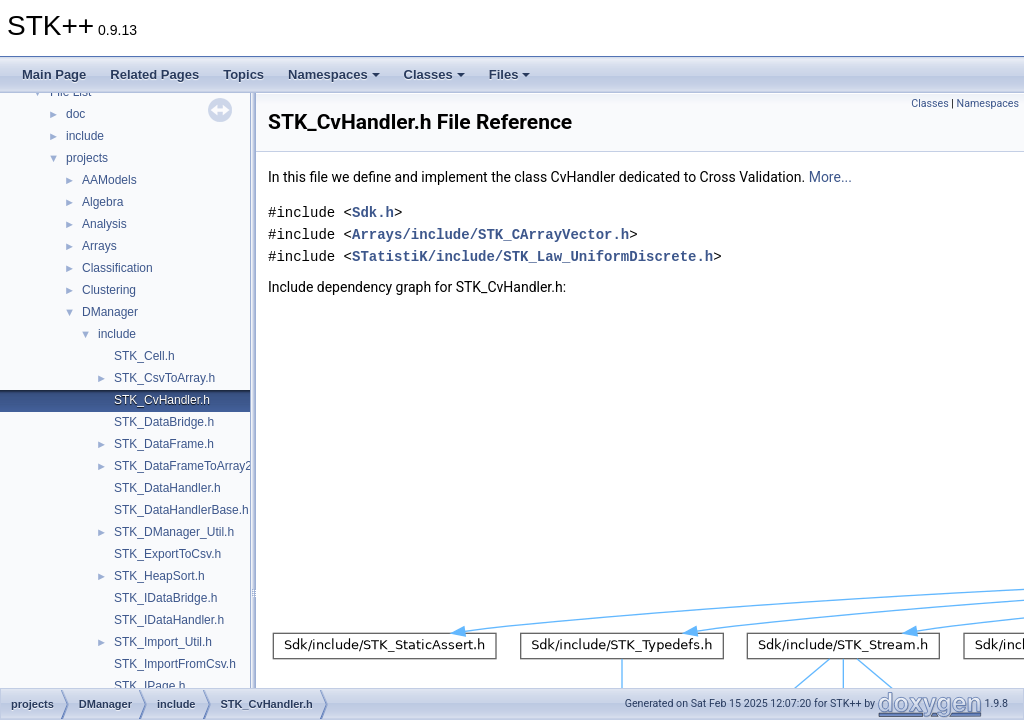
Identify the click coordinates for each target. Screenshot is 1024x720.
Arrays (99, 246)
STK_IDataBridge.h (165, 598)
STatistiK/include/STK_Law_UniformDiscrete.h (532, 256)
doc (75, 114)
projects (87, 158)
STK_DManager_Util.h (174, 532)
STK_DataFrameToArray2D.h (192, 466)
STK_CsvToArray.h (164, 378)
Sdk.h (373, 212)
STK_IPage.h (149, 686)
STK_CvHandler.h (162, 400)
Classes (434, 74)
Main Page (54, 74)
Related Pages (154, 74)
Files (510, 74)
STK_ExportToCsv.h (167, 554)
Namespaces (334, 74)
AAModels (109, 180)
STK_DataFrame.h (164, 444)
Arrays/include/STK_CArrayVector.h (490, 234)
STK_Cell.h (144, 356)
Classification (117, 268)
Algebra (102, 202)
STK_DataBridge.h (164, 422)
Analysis (104, 224)
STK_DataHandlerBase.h (181, 510)
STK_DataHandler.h (167, 488)
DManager (110, 312)
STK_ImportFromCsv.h (175, 664)
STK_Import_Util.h (163, 642)
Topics (243, 74)
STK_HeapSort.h (159, 576)
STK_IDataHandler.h (169, 620)
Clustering (109, 290)
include (85, 136)
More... (830, 177)
